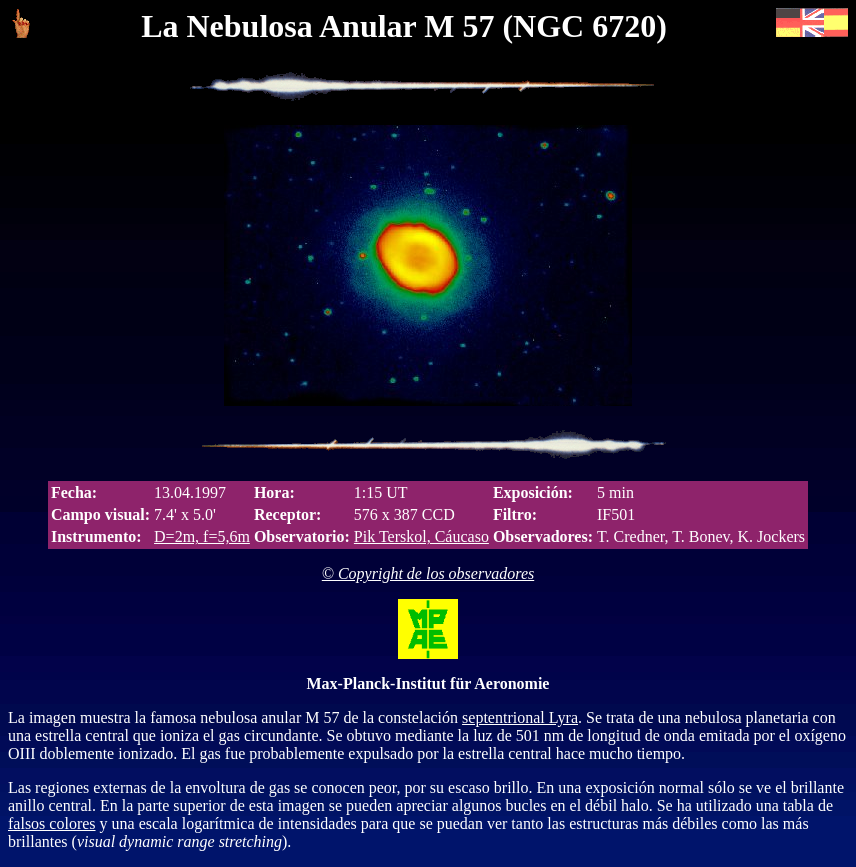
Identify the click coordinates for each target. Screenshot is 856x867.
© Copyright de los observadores (428, 573)
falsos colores (52, 823)
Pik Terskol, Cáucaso (421, 536)
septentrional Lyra (520, 717)
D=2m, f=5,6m (202, 536)
